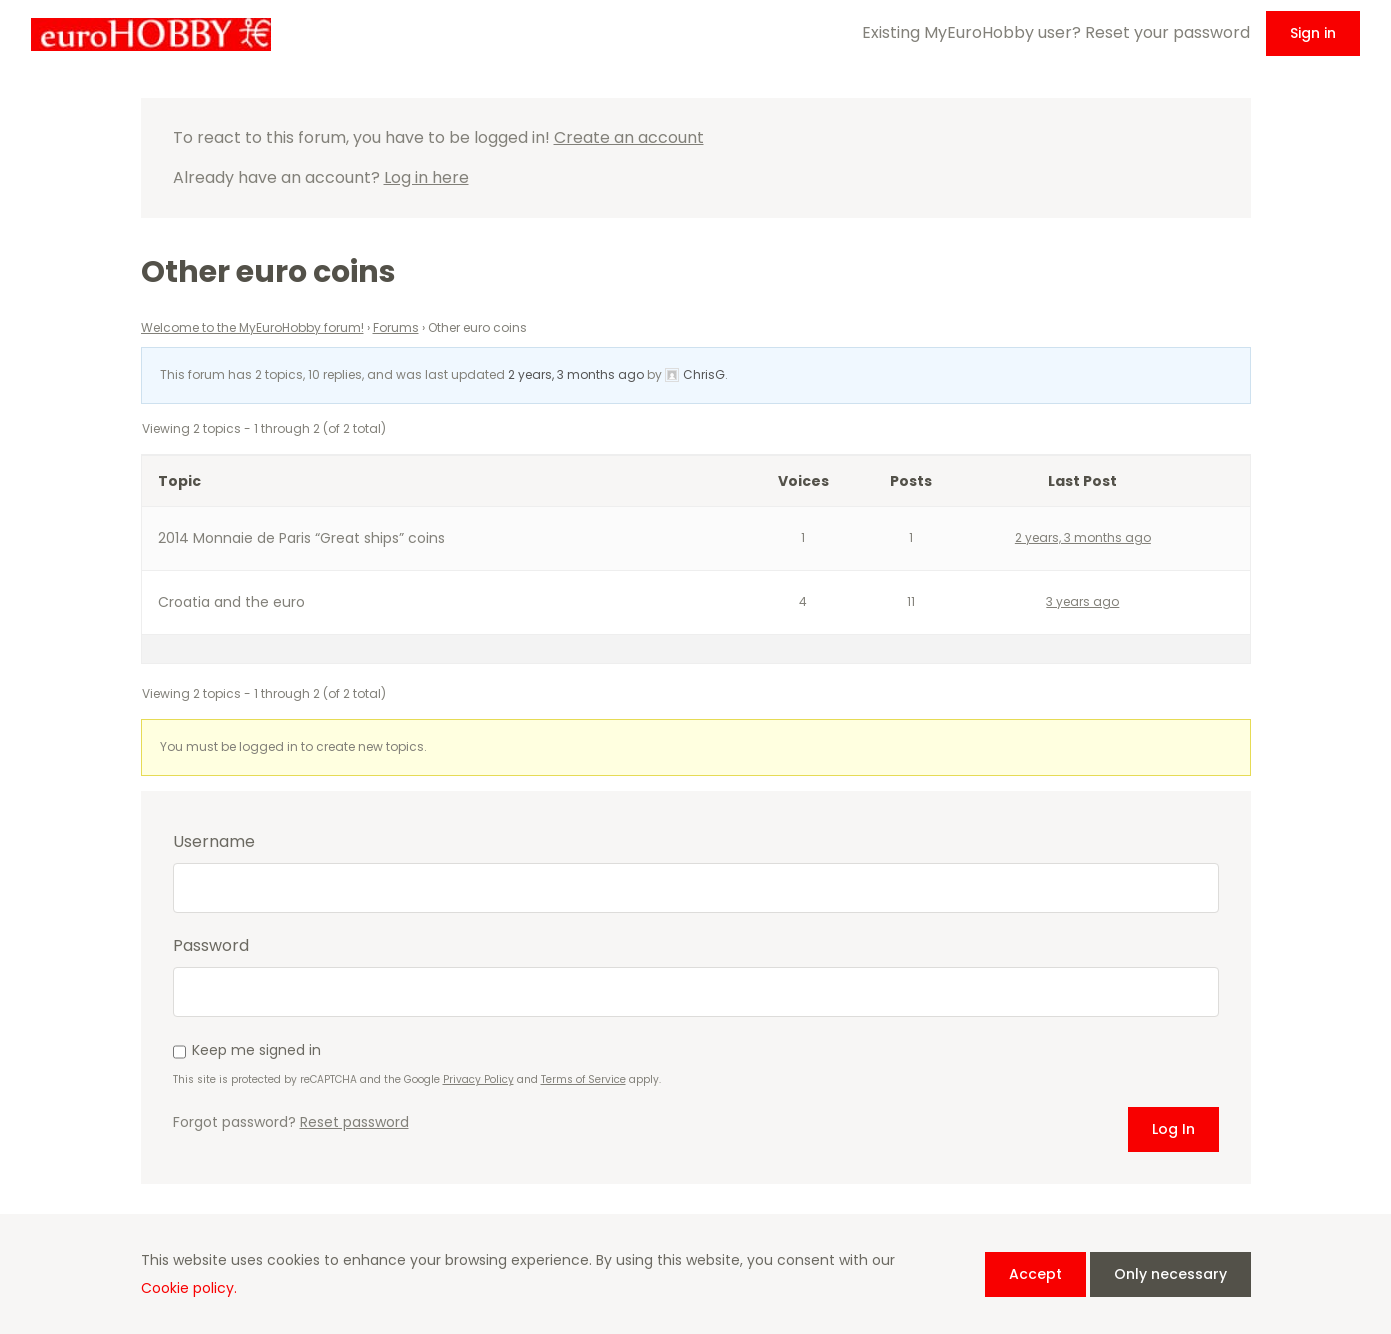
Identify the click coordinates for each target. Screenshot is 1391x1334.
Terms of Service (583, 1079)
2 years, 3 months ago (576, 374)
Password (211, 946)
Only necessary (1170, 1274)
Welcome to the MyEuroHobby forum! (252, 327)
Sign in (1313, 33)
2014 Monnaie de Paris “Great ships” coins (301, 538)
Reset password (354, 1122)
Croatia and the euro (231, 602)
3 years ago (1082, 601)
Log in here (426, 177)
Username (214, 842)
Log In (1173, 1129)
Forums (396, 327)
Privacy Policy (478, 1079)
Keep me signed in (256, 1050)
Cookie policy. (189, 1288)
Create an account (629, 137)
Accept (1035, 1274)
